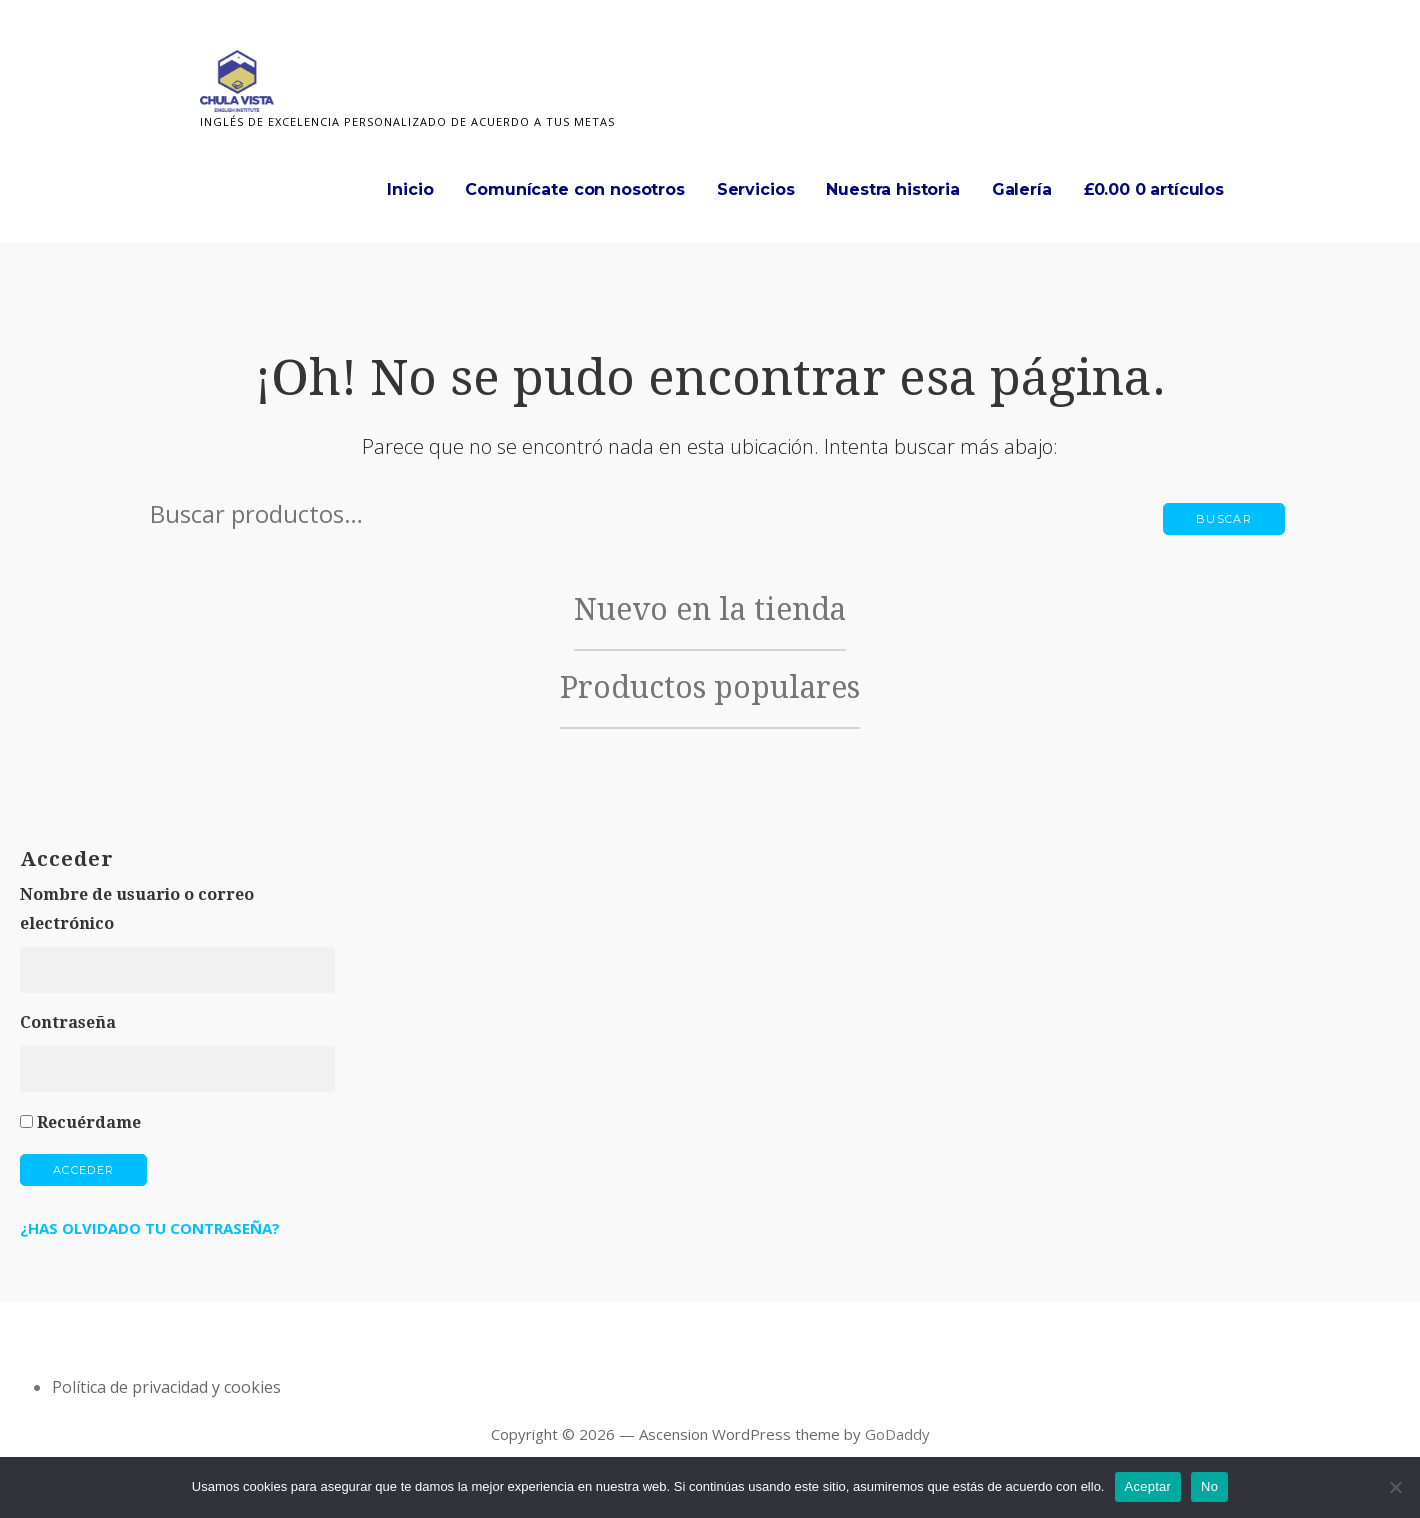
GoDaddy (897, 1434)
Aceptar (1148, 1486)
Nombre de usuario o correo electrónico (137, 909)
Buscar (1224, 519)
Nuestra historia (892, 189)
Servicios (756, 189)
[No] (1395, 1487)
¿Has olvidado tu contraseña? (150, 1228)
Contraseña (68, 1022)
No (1209, 1486)
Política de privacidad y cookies (166, 1387)
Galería (1022, 189)
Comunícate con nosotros (574, 189)
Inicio (410, 189)
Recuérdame (89, 1122)
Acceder (83, 1170)
